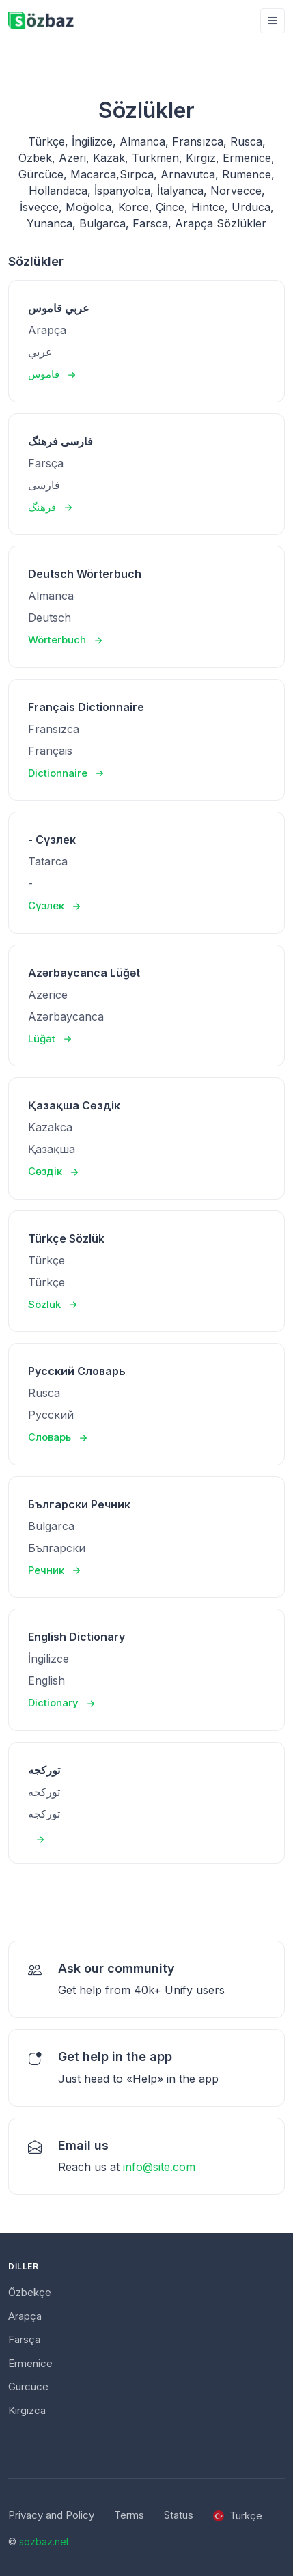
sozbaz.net (44, 2541)
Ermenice (30, 2363)
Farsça (24, 2339)
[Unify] (41, 21)
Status (178, 2514)
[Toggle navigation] (272, 20)
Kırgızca (27, 2410)
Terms (129, 2514)
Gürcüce (28, 2386)
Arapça (25, 2316)
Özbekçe (29, 2292)
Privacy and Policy (51, 2514)
